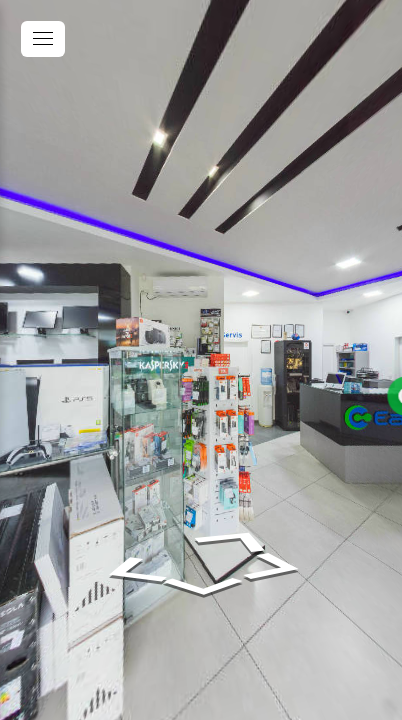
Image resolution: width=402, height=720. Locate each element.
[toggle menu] (43, 39)
